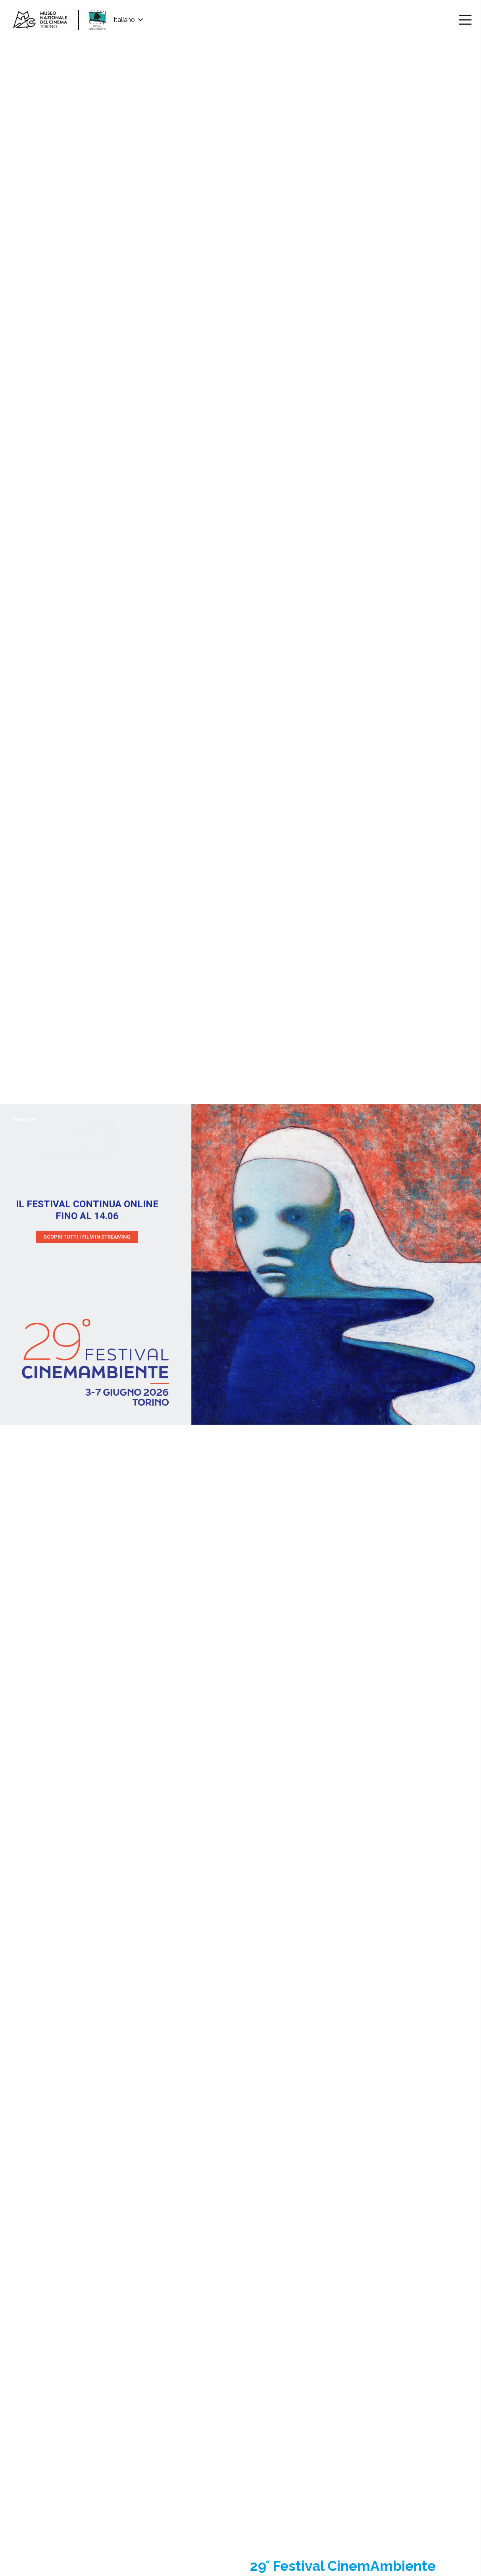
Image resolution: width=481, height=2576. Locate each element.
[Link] (40, 20)
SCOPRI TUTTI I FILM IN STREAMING (87, 1237)
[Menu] (465, 20)
